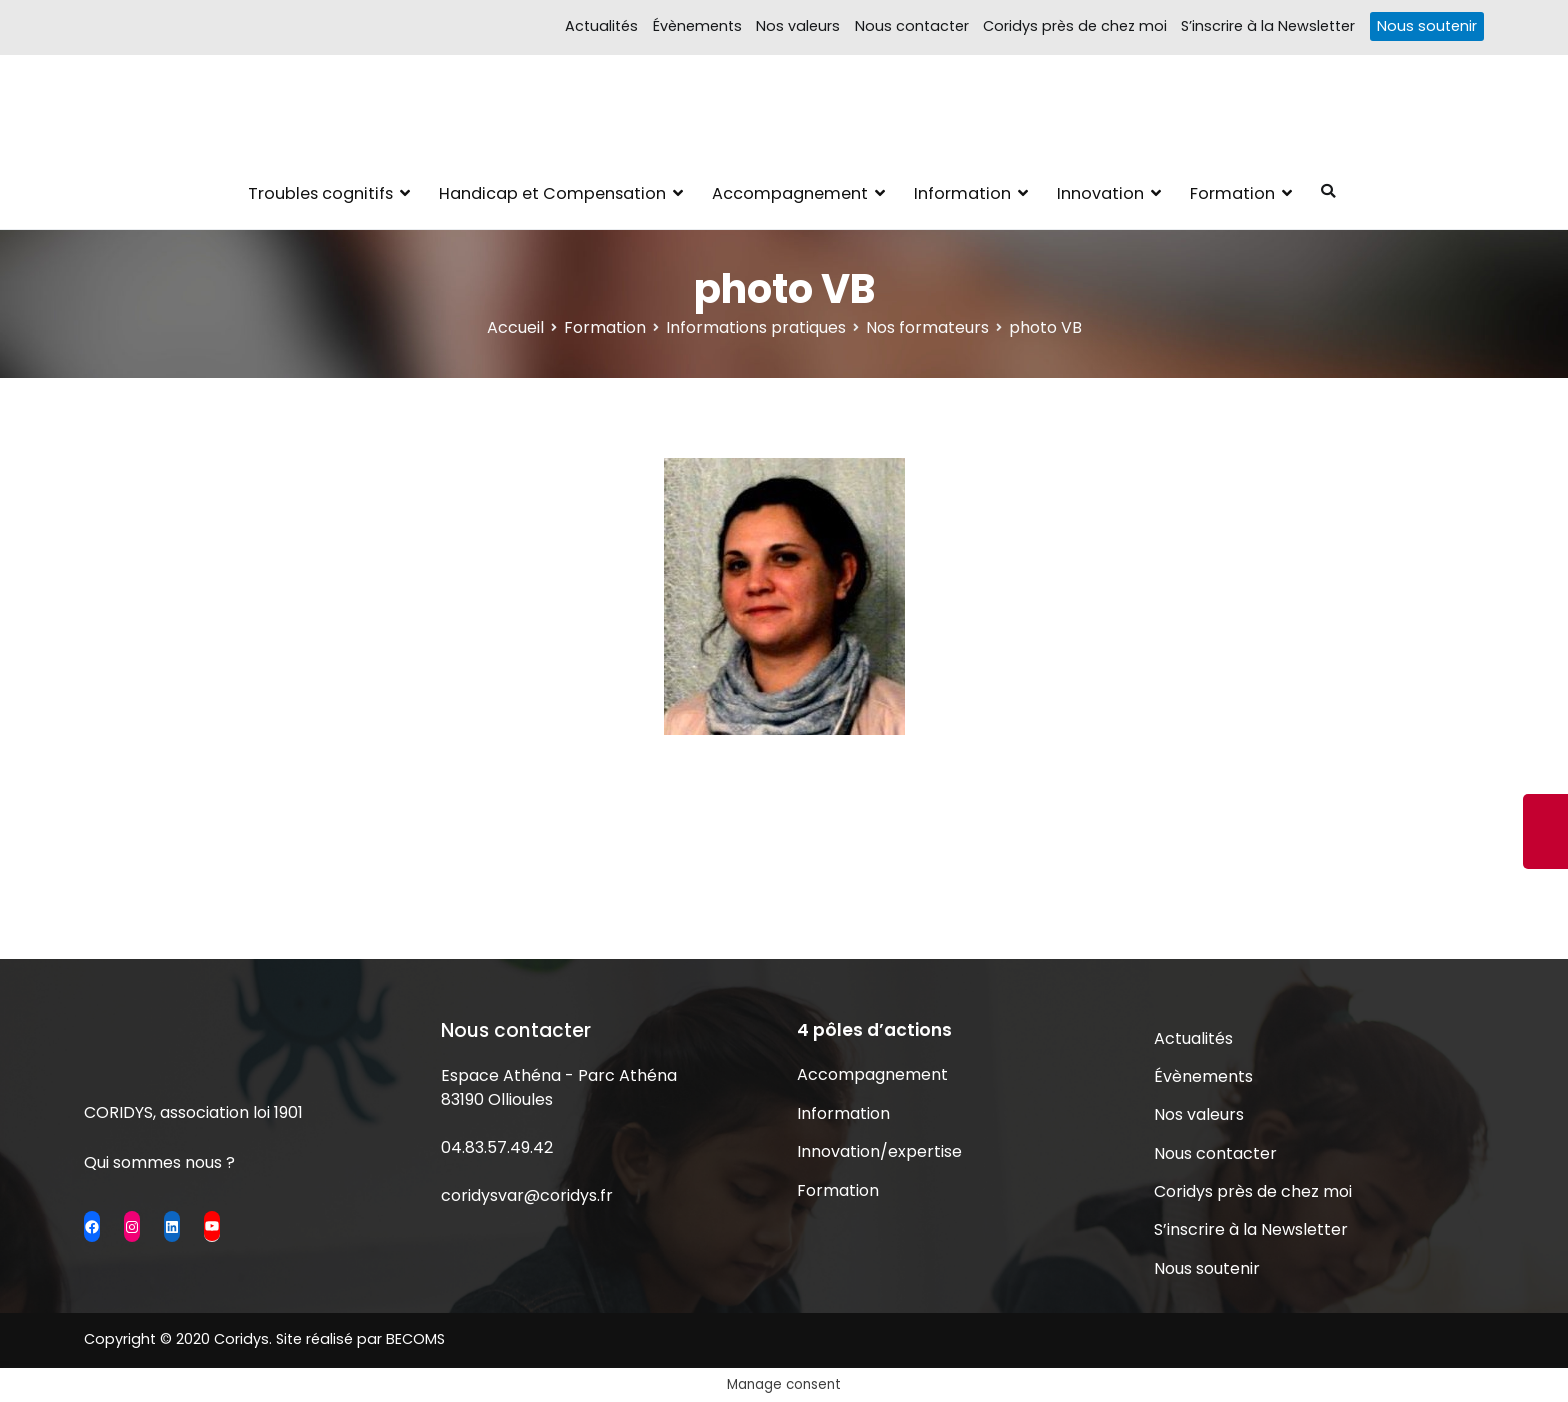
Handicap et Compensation (552, 193)
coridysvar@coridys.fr (527, 1195)
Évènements (697, 26)
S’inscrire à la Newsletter (1268, 26)
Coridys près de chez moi (1075, 26)
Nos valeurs (798, 26)
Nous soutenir (1427, 26)
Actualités (601, 26)
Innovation (1100, 193)
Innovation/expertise (879, 1151)
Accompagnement (790, 193)
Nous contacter (912, 26)
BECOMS (415, 1339)
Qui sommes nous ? (159, 1162)
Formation (1232, 193)
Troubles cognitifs (320, 193)
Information (962, 193)
